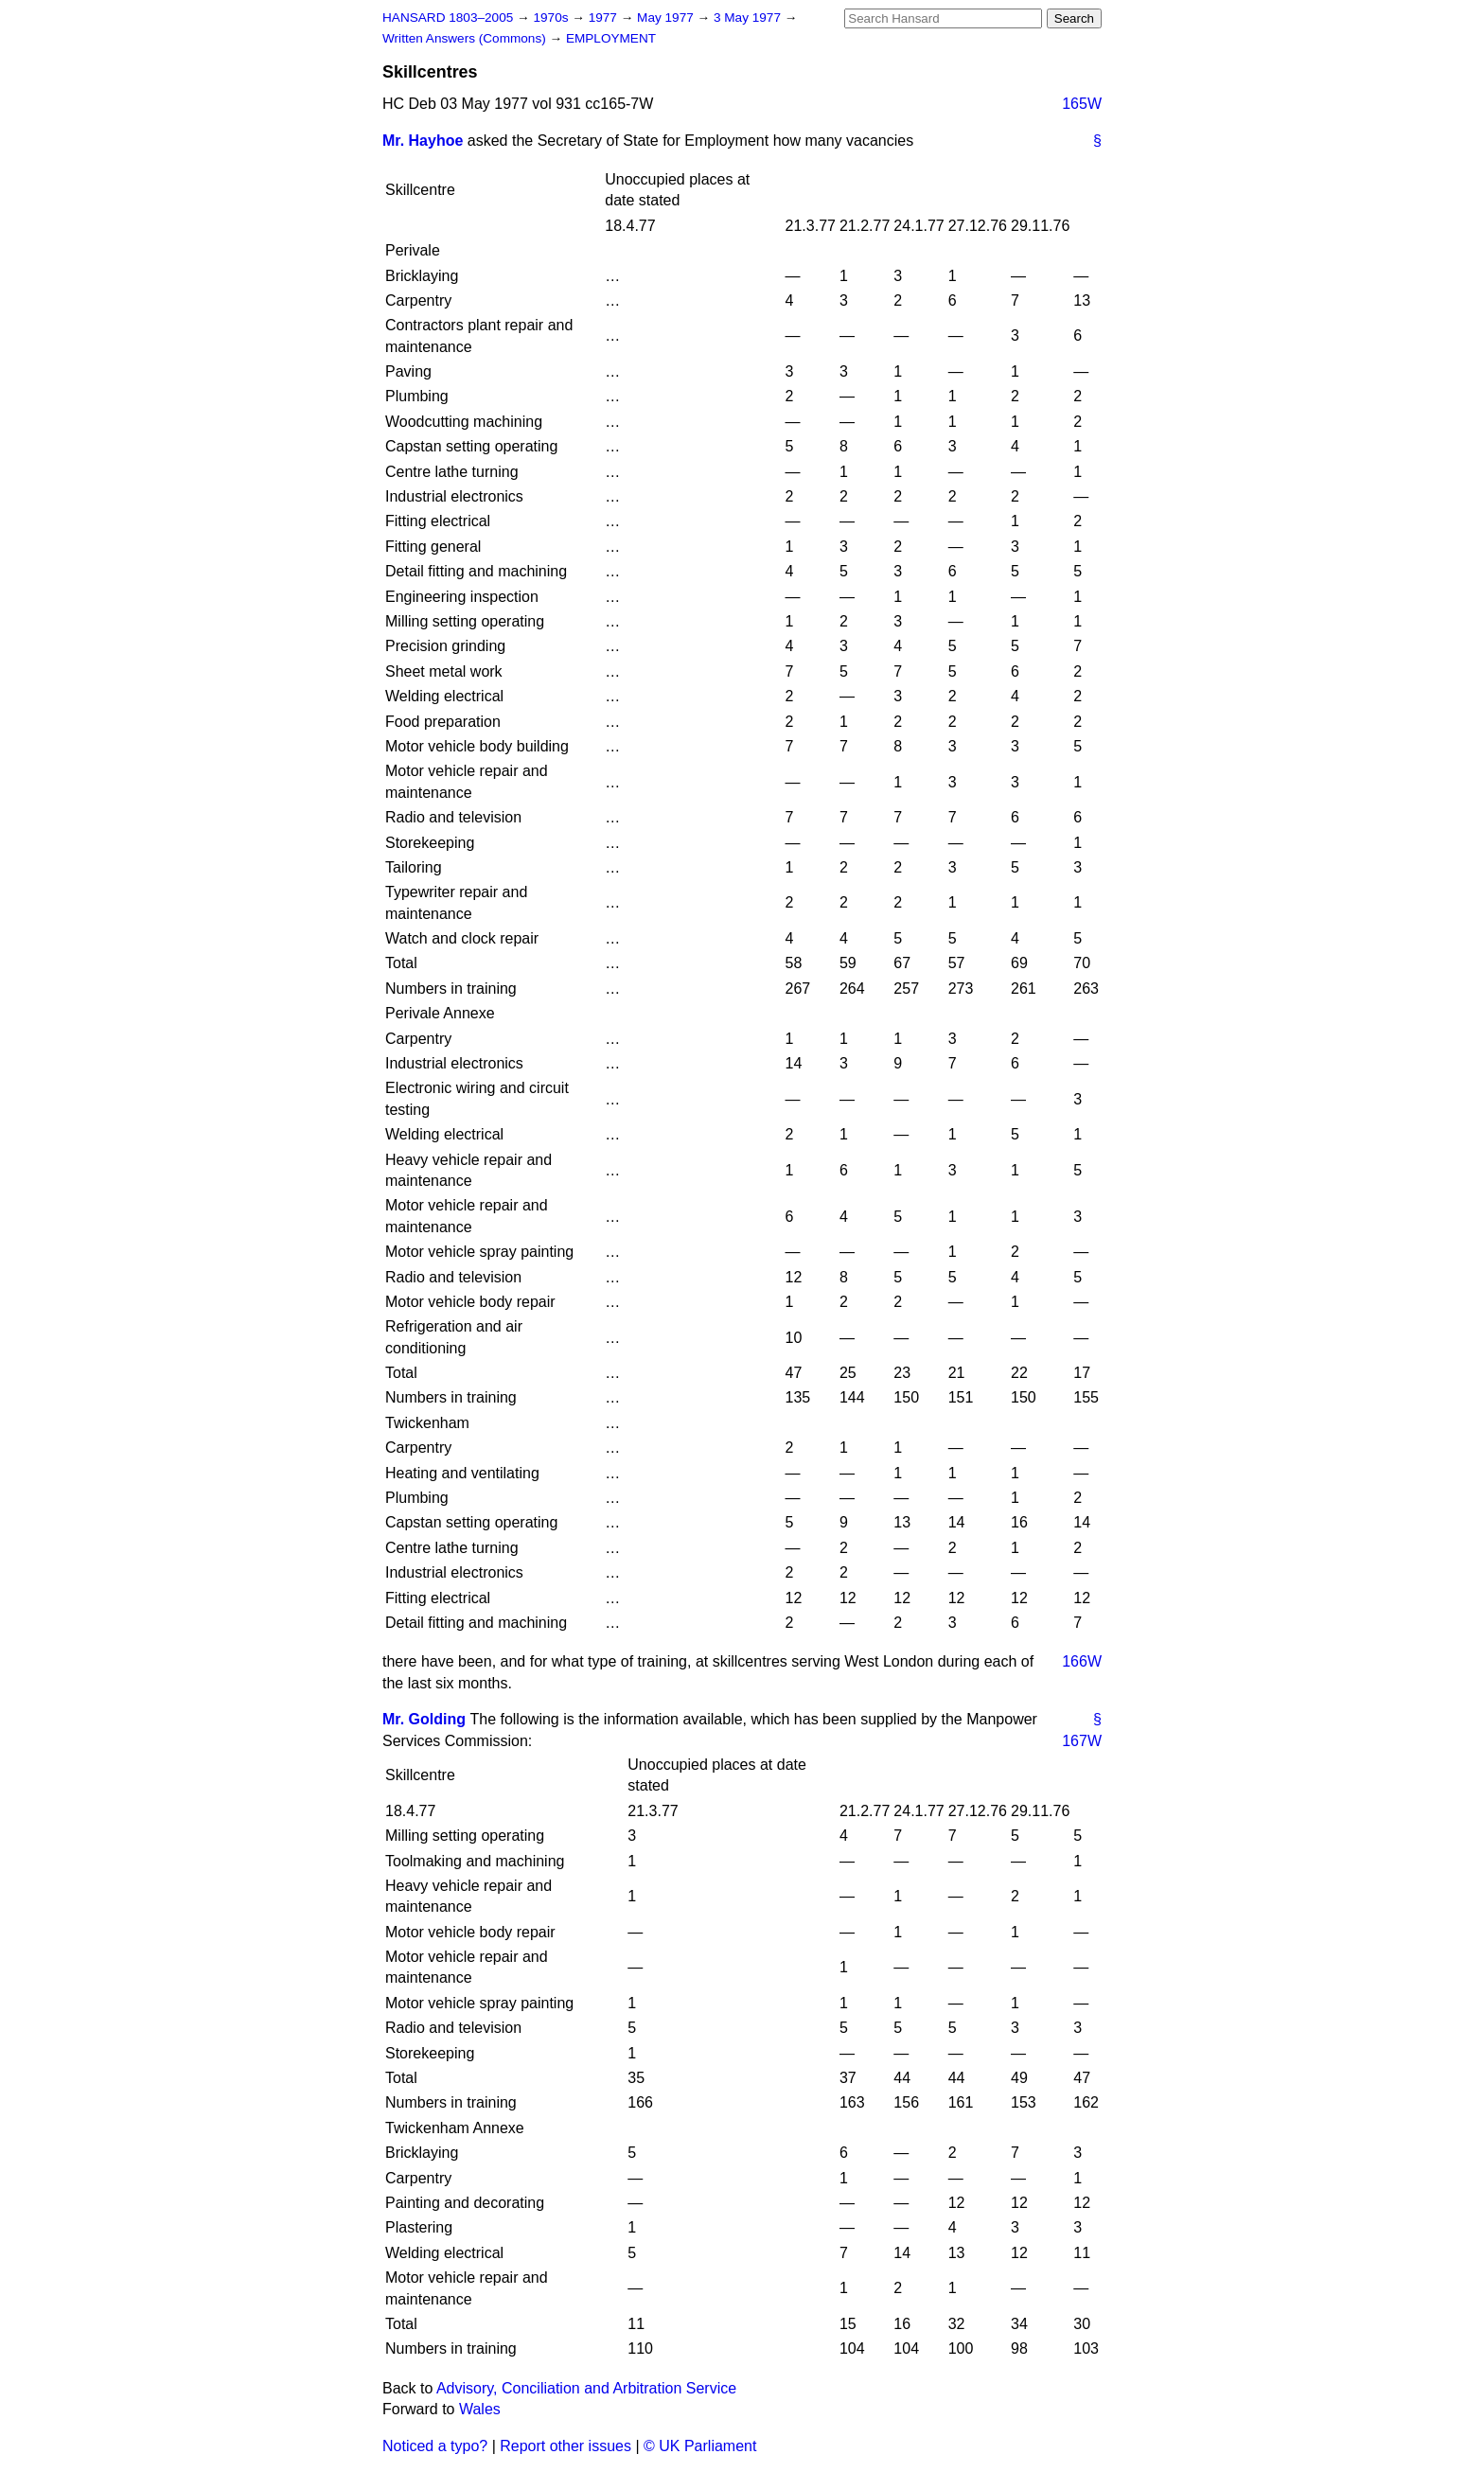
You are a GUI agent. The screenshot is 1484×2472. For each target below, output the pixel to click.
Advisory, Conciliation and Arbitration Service (586, 2388)
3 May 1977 (749, 17)
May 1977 (667, 17)
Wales (480, 2409)
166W (1082, 1661)
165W (1082, 104)
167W (1082, 1741)
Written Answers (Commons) (466, 38)
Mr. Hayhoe (422, 140)
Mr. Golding (424, 1719)
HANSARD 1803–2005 (447, 17)
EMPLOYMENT (611, 38)
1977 (605, 17)
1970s (552, 17)
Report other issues (565, 2446)
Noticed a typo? (434, 2446)
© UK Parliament (700, 2446)
